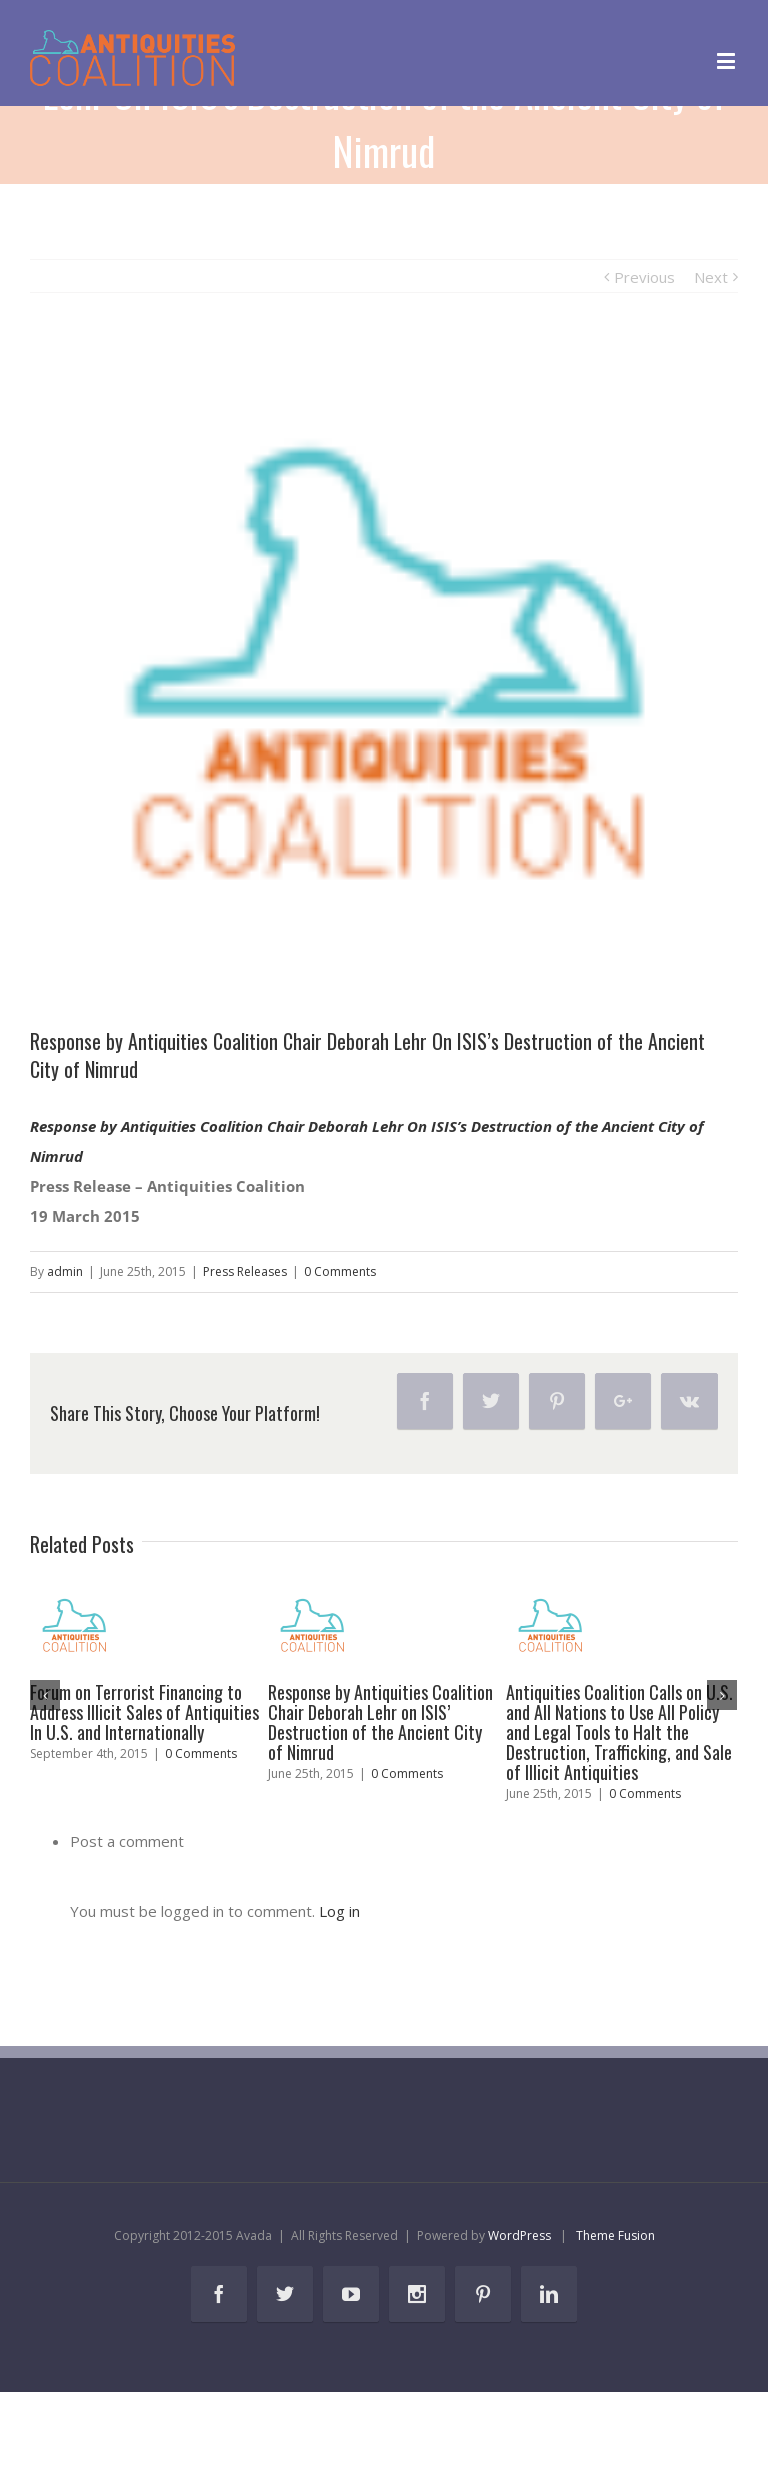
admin (65, 1271)
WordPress (519, 2235)
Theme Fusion (615, 2235)
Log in (339, 1911)
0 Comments (340, 1271)
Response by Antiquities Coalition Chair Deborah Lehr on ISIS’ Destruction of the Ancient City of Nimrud (380, 1722)
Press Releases (245, 1271)
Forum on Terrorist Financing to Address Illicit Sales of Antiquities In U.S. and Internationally (144, 1712)
